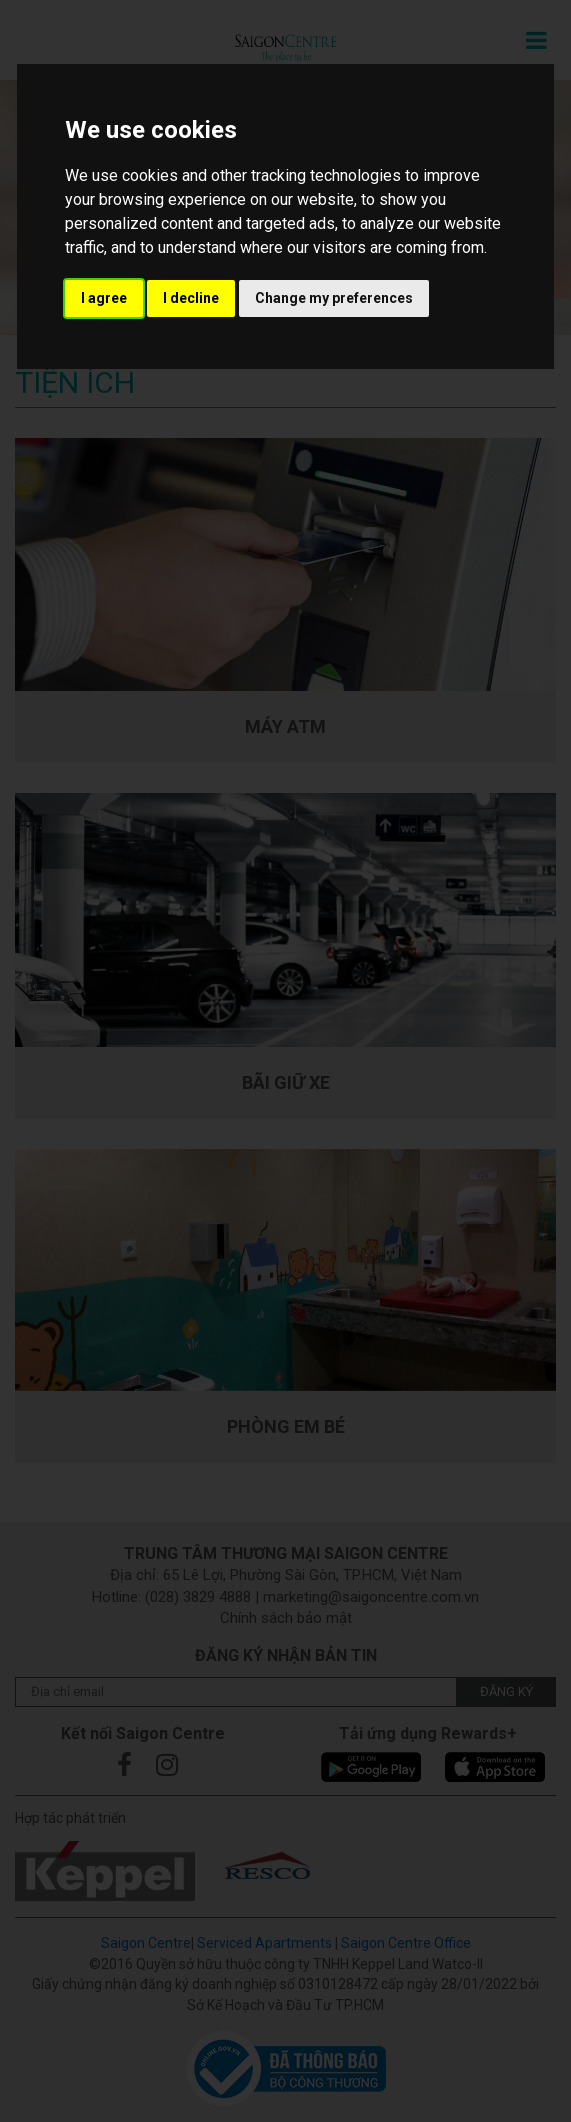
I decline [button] (191, 298)
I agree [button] (104, 298)
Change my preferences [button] (334, 298)
